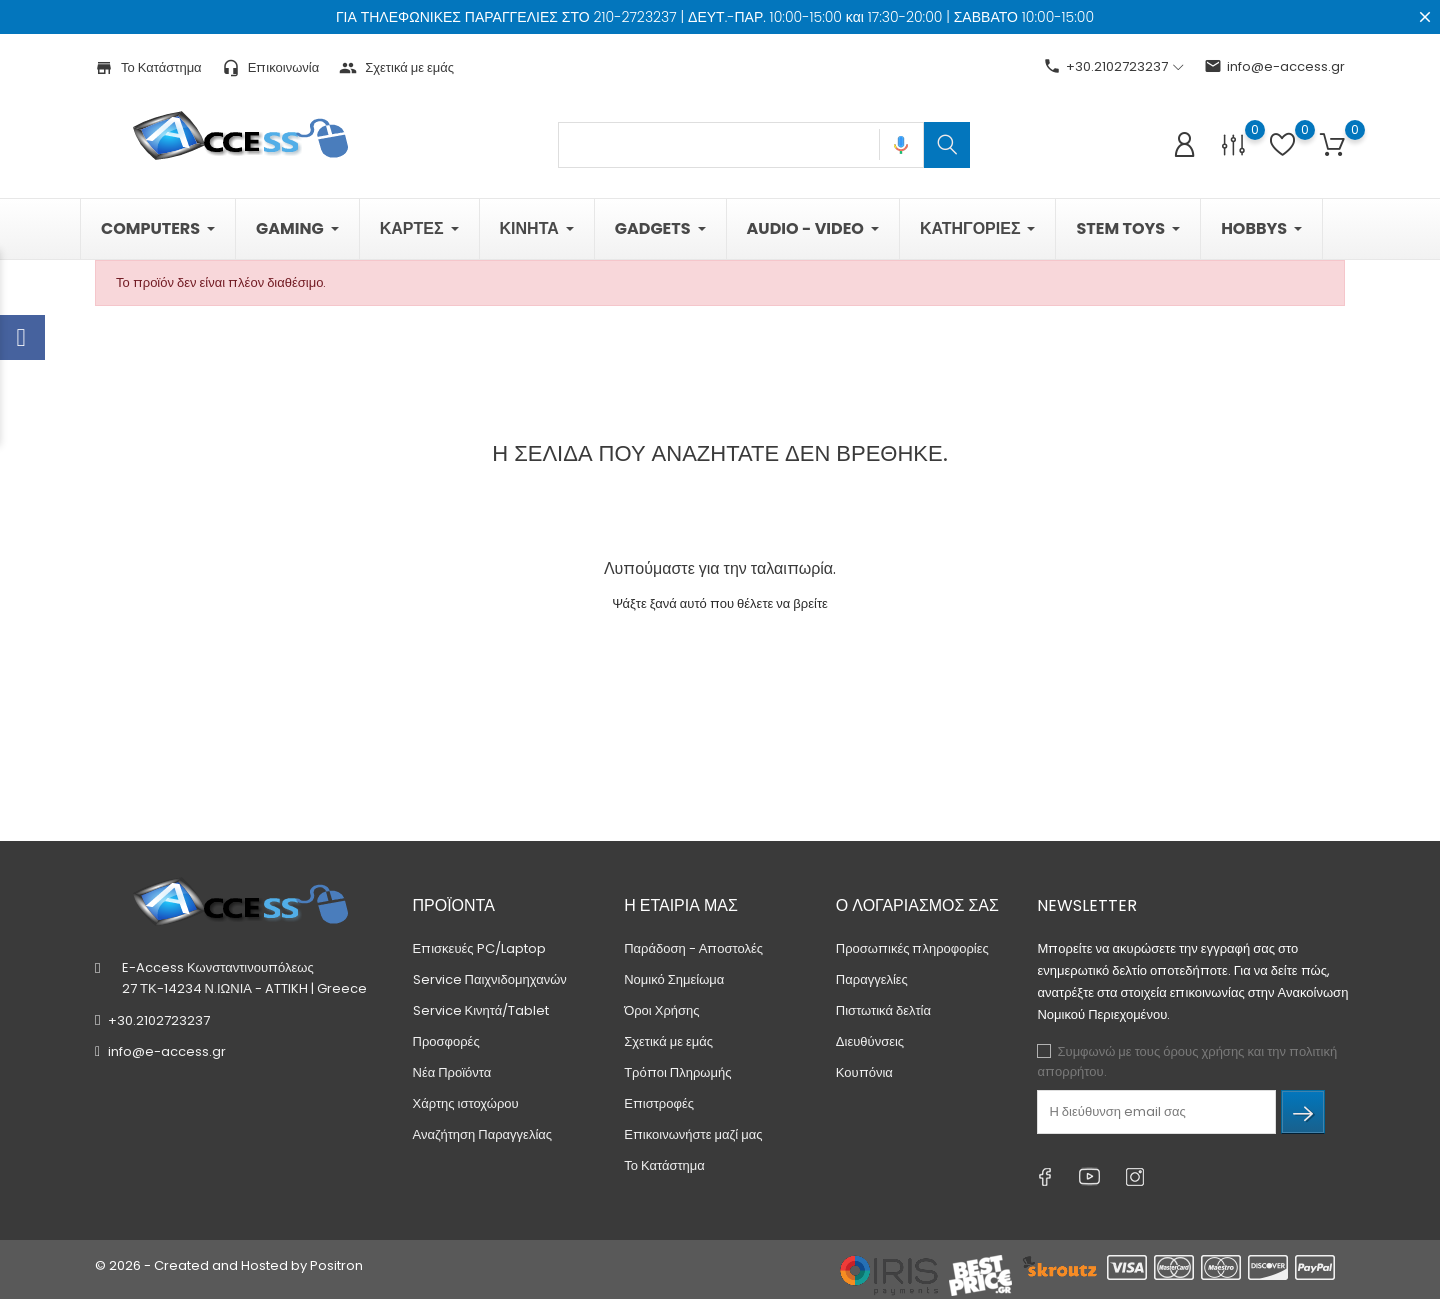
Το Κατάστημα (148, 67)
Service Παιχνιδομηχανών (490, 979)
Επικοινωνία (271, 67)
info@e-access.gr (1274, 66)
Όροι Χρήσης (661, 1010)
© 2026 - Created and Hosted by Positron (229, 1265)
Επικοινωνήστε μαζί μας (693, 1134)
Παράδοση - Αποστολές (693, 948)
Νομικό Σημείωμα (674, 979)
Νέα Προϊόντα (452, 1072)
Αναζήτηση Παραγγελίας (483, 1134)
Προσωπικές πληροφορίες (912, 948)
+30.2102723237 (159, 1020)
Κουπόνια (864, 1072)
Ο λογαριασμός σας (917, 905)
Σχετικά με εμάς (396, 67)
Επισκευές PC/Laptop (479, 948)
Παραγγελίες (872, 979)
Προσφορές (446, 1041)
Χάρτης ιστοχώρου (466, 1103)
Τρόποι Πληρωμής (677, 1072)
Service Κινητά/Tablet (481, 1010)
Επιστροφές (659, 1103)
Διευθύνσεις (870, 1041)
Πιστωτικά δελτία (883, 1010)
